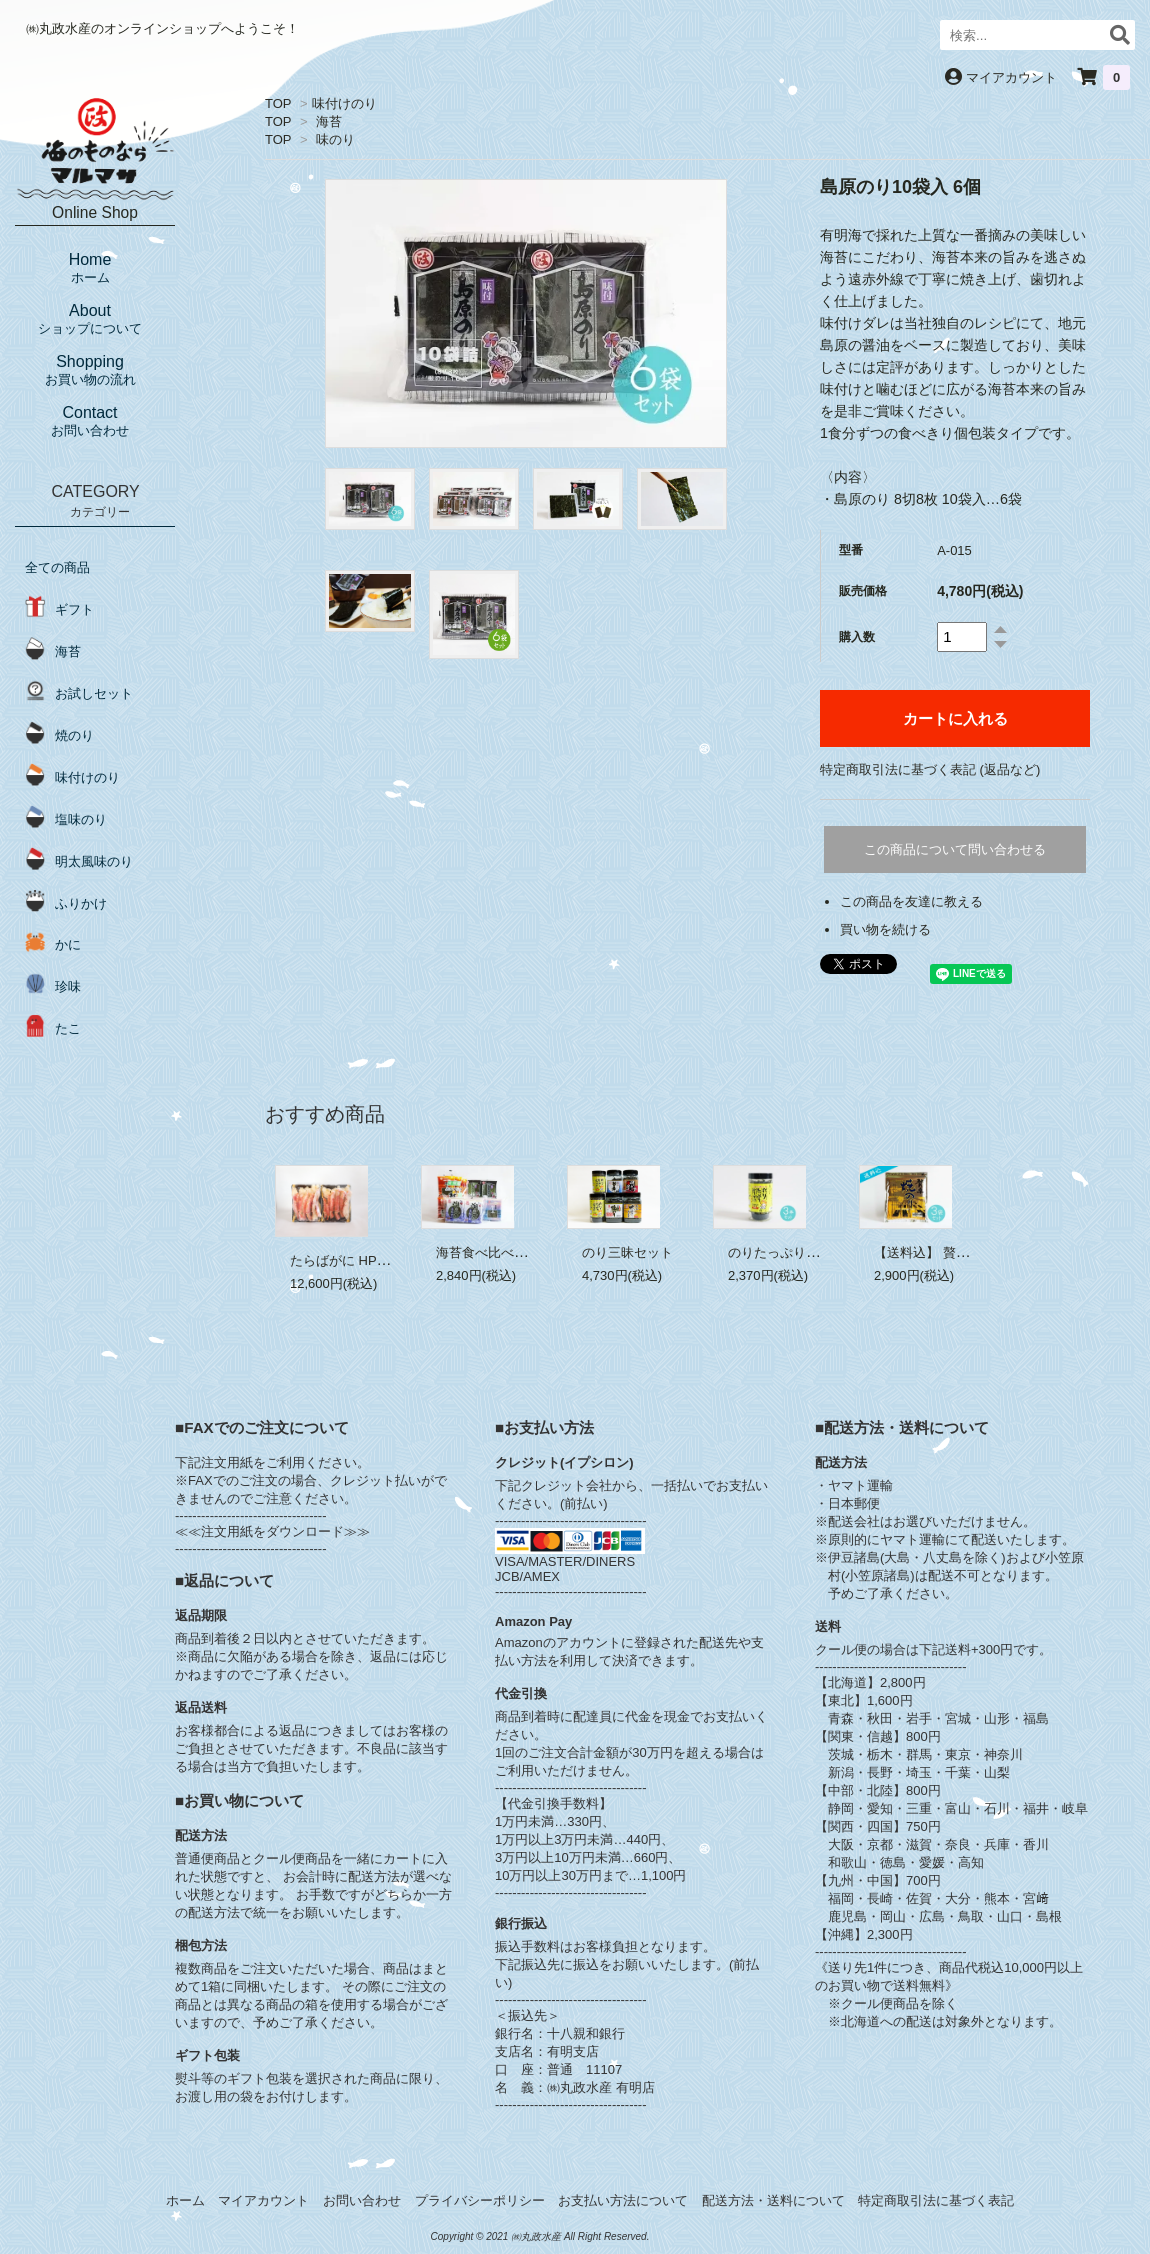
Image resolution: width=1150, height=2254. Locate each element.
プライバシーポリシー (480, 2200)
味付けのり (344, 103)
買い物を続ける (885, 929)
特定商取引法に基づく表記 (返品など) (930, 769)
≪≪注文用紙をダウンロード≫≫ (272, 1531)
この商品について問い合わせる (955, 849)
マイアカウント (1011, 77)
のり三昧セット (627, 1252)
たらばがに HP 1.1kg (351, 1260)
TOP (278, 103)
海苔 (329, 121)
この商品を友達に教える (911, 901)
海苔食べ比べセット (494, 1252)
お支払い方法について (623, 2200)
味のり (335, 139)
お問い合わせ (362, 2200)
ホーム (185, 2200)
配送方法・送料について (773, 2200)
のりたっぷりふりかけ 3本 (805, 1252)
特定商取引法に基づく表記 (936, 2200)
